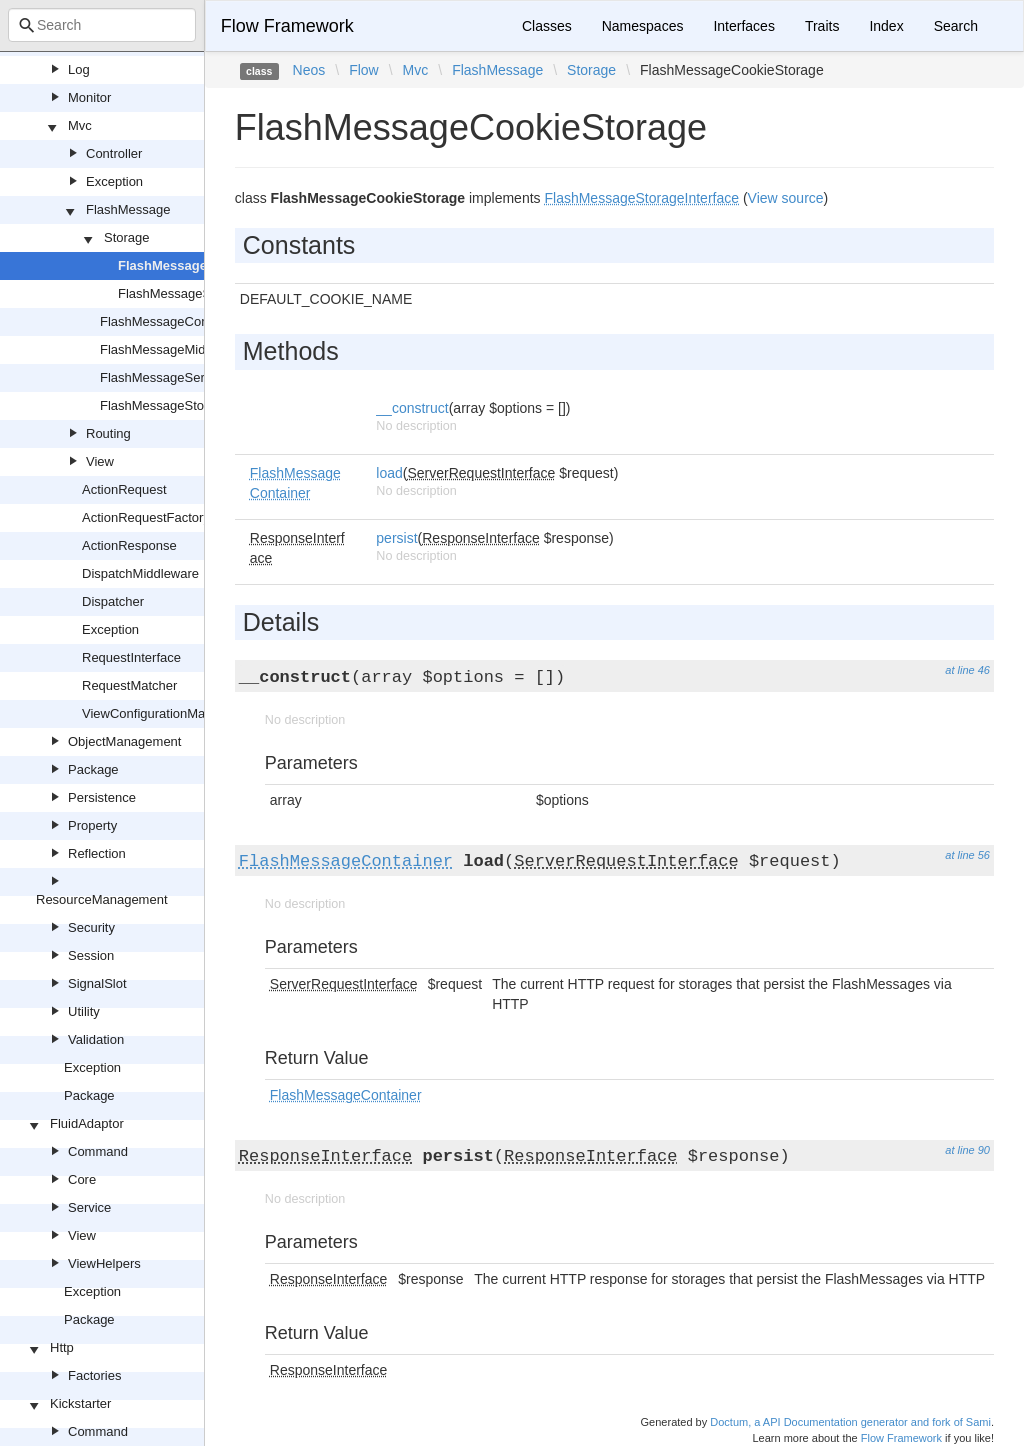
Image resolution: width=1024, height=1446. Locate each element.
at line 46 (967, 670)
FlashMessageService (164, 377)
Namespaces (643, 26)
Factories (94, 1375)
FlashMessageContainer (170, 321)
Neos (309, 70)
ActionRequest (124, 489)
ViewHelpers (104, 1263)
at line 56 (967, 855)
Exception (114, 181)
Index (886, 26)
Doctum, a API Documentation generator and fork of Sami (850, 1422)
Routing (108, 433)
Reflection (97, 853)
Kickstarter (80, 1403)
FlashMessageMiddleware (175, 349)
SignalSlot (97, 983)
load (389, 473)
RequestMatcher (129, 685)
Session (91, 955)
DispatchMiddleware (140, 573)
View (100, 461)
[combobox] (102, 25)
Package (93, 769)
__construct (412, 408)
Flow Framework (287, 26)
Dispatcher (113, 601)
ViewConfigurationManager (160, 713)
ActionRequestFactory (146, 517)
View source (786, 198)
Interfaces (743, 26)
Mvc (80, 125)
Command (98, 1151)
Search (956, 26)
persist (396, 538)
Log (79, 69)
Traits (822, 26)
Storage (127, 237)
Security (91, 927)
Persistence (102, 797)
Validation (96, 1039)
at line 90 (967, 1150)
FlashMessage (128, 209)
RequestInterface (131, 657)
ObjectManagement (124, 741)
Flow (364, 70)
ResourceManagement (102, 899)
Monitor (89, 97)
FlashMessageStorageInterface (190, 405)
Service (89, 1207)
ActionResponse (129, 545)
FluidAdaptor (87, 1123)
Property (92, 825)
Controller (114, 153)
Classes (547, 26)
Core (82, 1179)
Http (62, 1347)
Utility (84, 1011)
